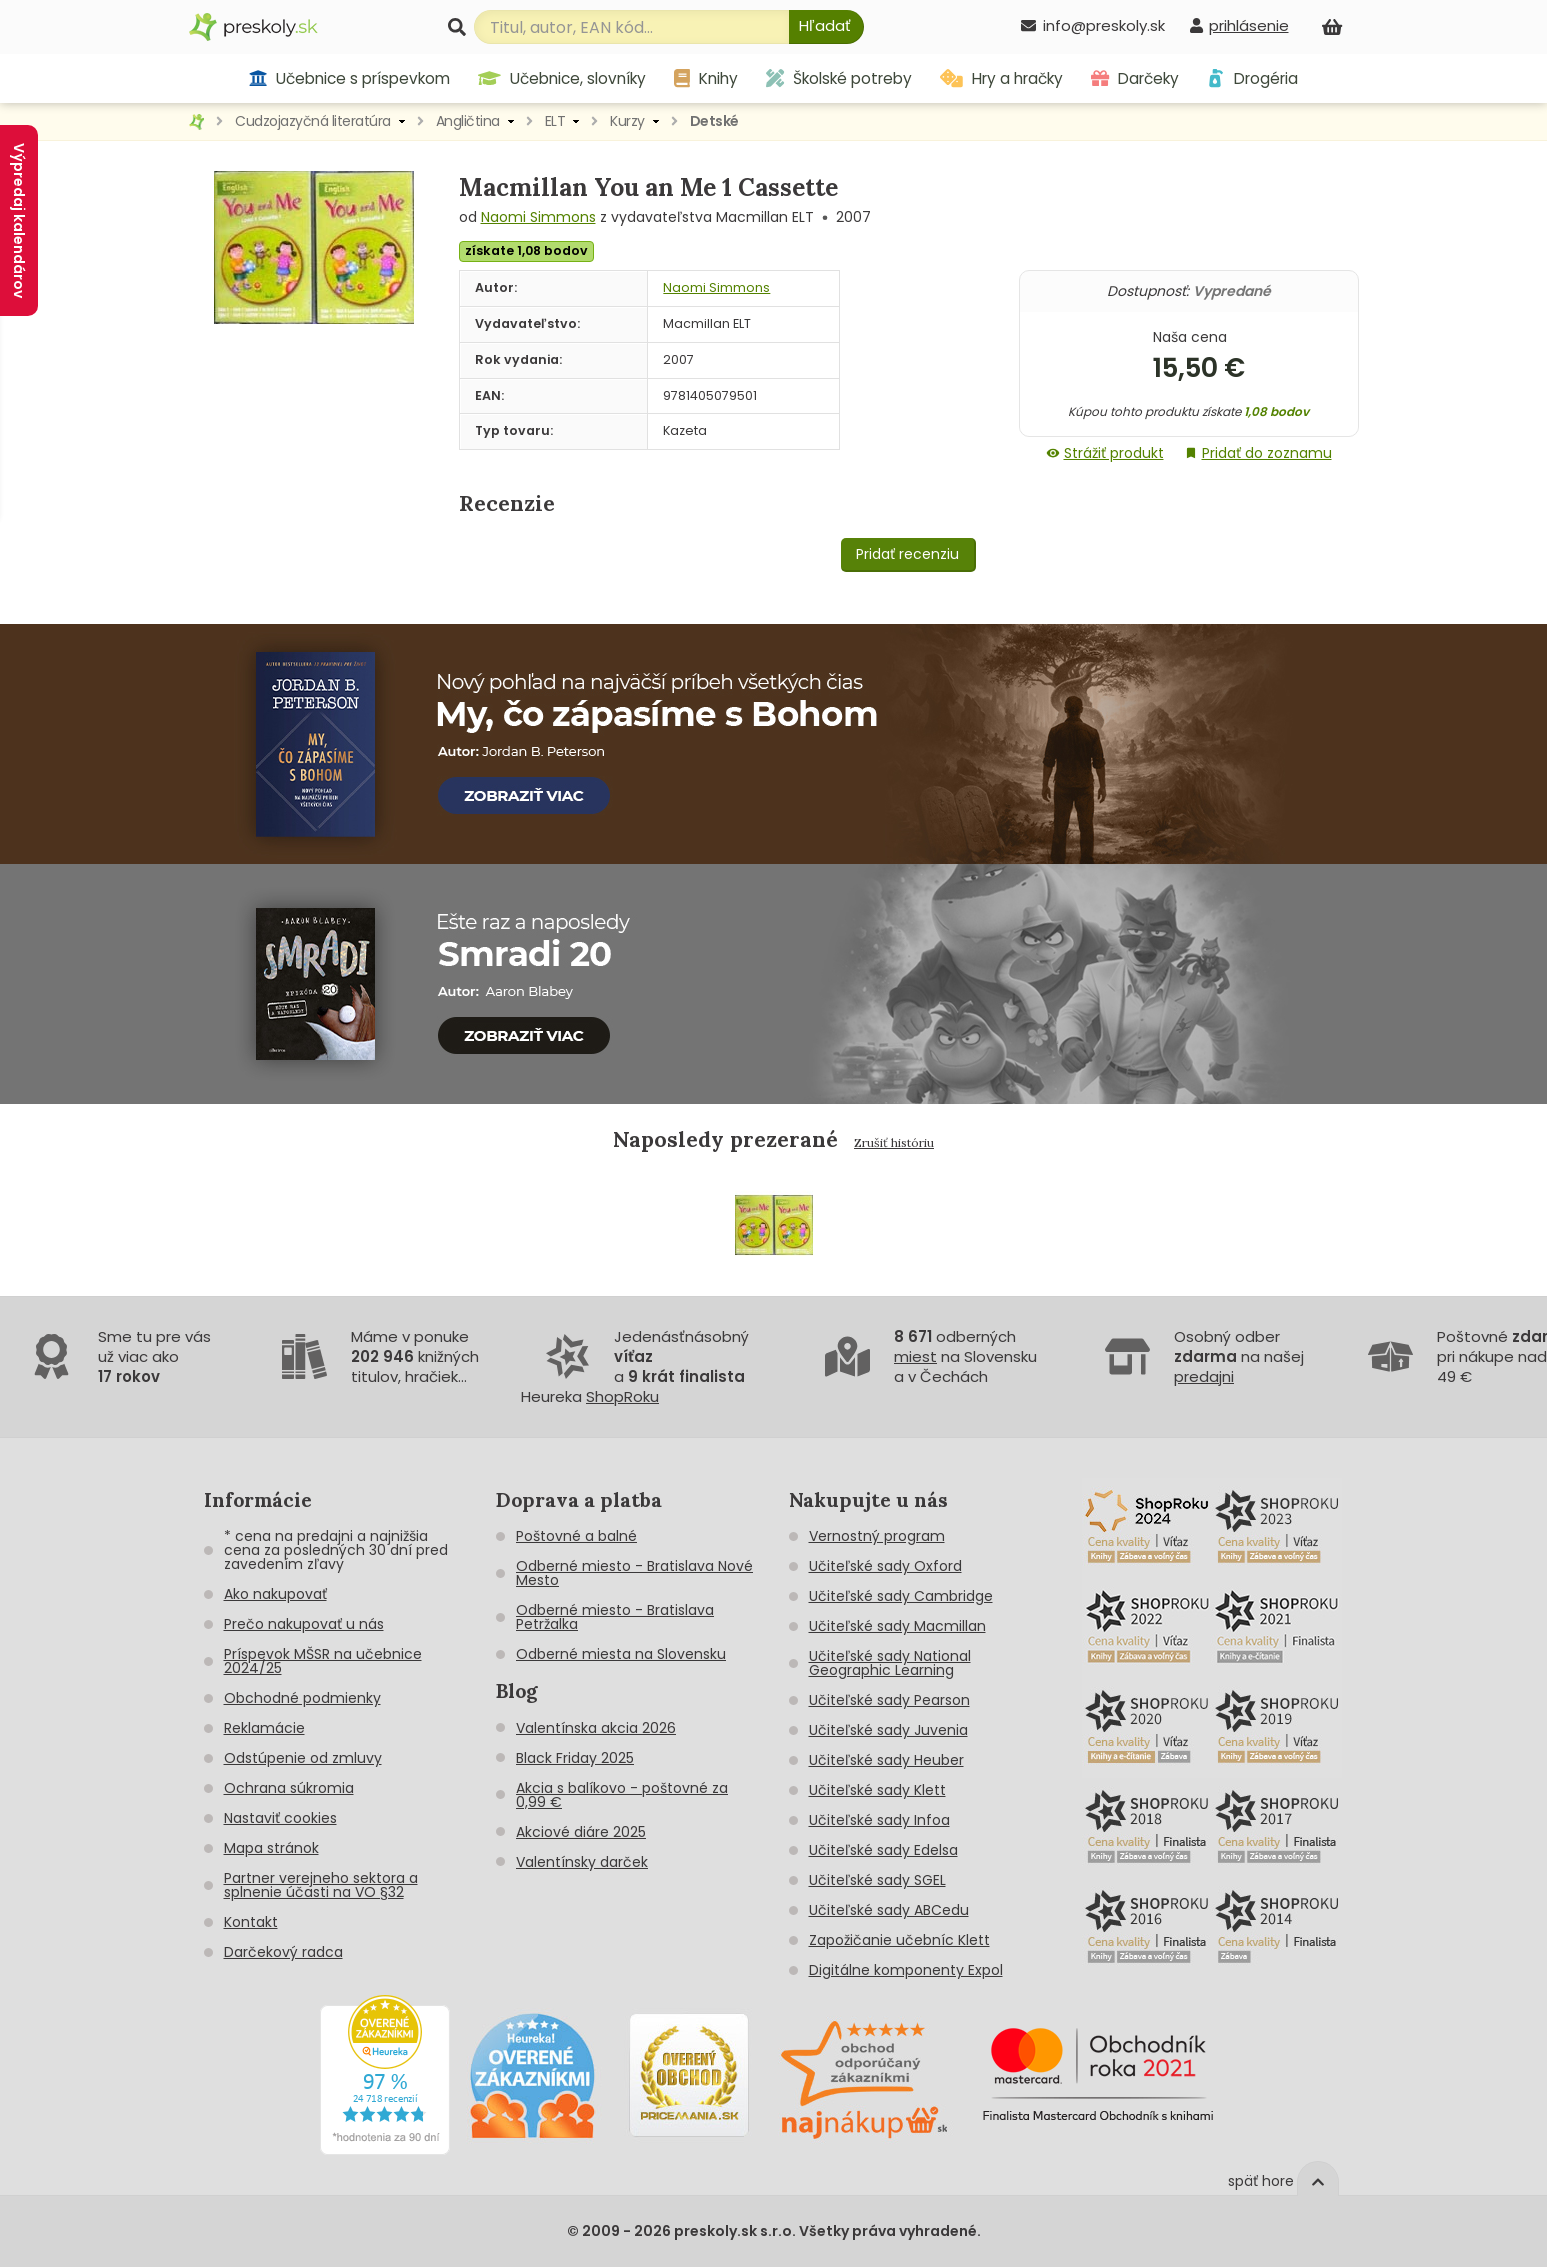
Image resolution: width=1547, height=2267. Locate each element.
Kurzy (627, 121)
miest (915, 1356)
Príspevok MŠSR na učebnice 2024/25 (323, 1661)
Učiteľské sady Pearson (889, 1700)
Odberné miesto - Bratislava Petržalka (615, 1617)
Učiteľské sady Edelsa (883, 1850)
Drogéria (1252, 78)
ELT (555, 121)
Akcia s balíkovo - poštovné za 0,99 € (622, 1795)
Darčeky (1135, 78)
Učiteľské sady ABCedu (889, 1910)
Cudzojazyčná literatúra (313, 121)
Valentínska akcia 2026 (596, 1728)
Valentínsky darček (582, 1862)
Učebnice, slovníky (562, 78)
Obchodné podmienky (302, 1698)
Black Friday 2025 (575, 1758)
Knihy (706, 78)
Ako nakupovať (275, 1594)
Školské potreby (839, 78)
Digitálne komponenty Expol (906, 1970)
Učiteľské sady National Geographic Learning (890, 1663)
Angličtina (468, 121)
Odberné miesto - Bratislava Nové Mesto (634, 1573)
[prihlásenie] (1239, 25)
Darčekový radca (283, 1952)
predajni (1204, 1376)
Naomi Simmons (538, 217)
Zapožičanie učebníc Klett (899, 1940)
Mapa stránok (271, 1848)
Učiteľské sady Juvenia (888, 1730)
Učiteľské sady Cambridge (901, 1596)
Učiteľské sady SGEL (877, 1880)
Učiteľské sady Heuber (886, 1760)
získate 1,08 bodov (526, 250)
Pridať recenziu (907, 554)
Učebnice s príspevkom (349, 78)
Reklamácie (264, 1728)
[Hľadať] (826, 27)
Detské (714, 121)
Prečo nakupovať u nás (304, 1624)
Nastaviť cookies (280, 1818)
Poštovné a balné (576, 1536)
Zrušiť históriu (894, 1142)
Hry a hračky (1001, 78)
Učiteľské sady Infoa (879, 1820)
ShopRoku (622, 1396)
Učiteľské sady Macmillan (897, 1626)
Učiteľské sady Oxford (885, 1566)
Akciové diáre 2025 (581, 1832)
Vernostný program (877, 1536)
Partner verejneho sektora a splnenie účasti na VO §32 (321, 1885)
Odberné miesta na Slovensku (621, 1654)
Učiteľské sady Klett (877, 1790)
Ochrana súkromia (289, 1788)
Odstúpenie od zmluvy (303, 1758)
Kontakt (251, 1922)
